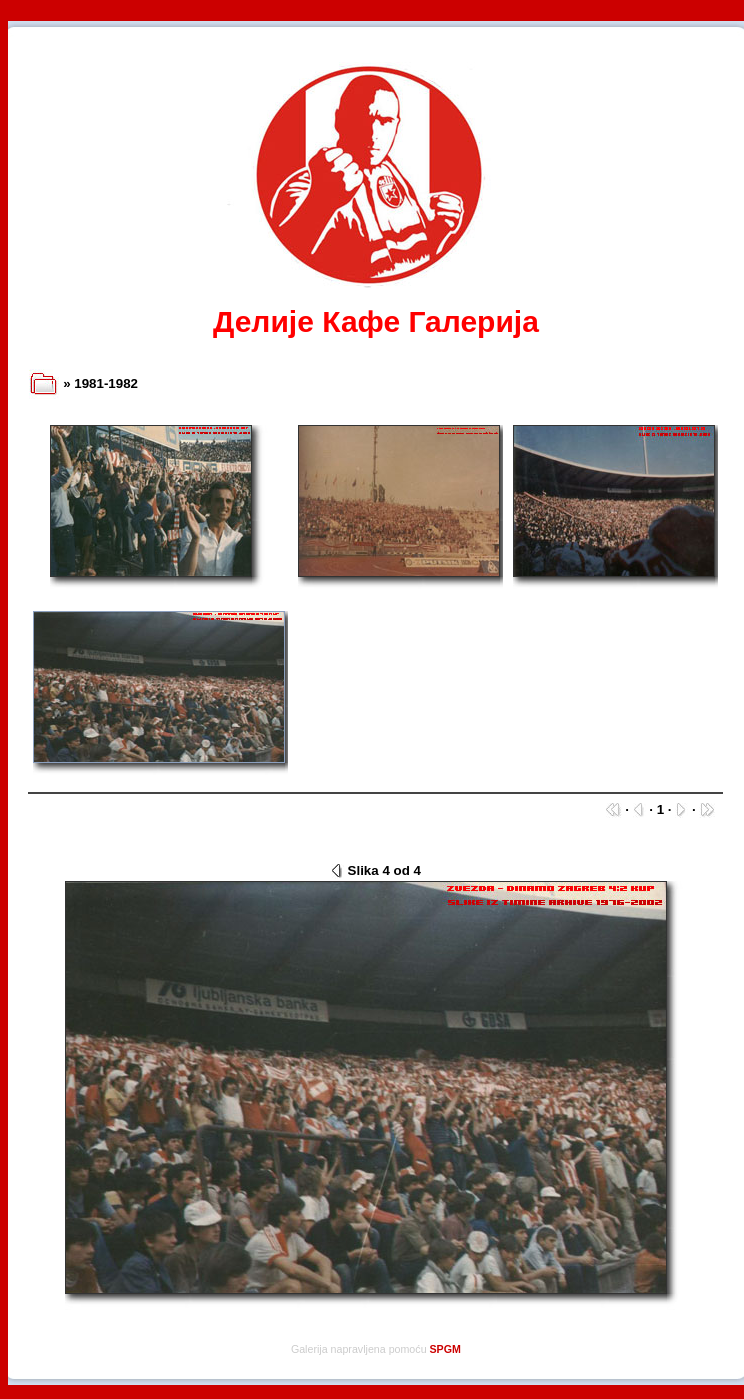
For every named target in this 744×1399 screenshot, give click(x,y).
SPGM (445, 1349)
